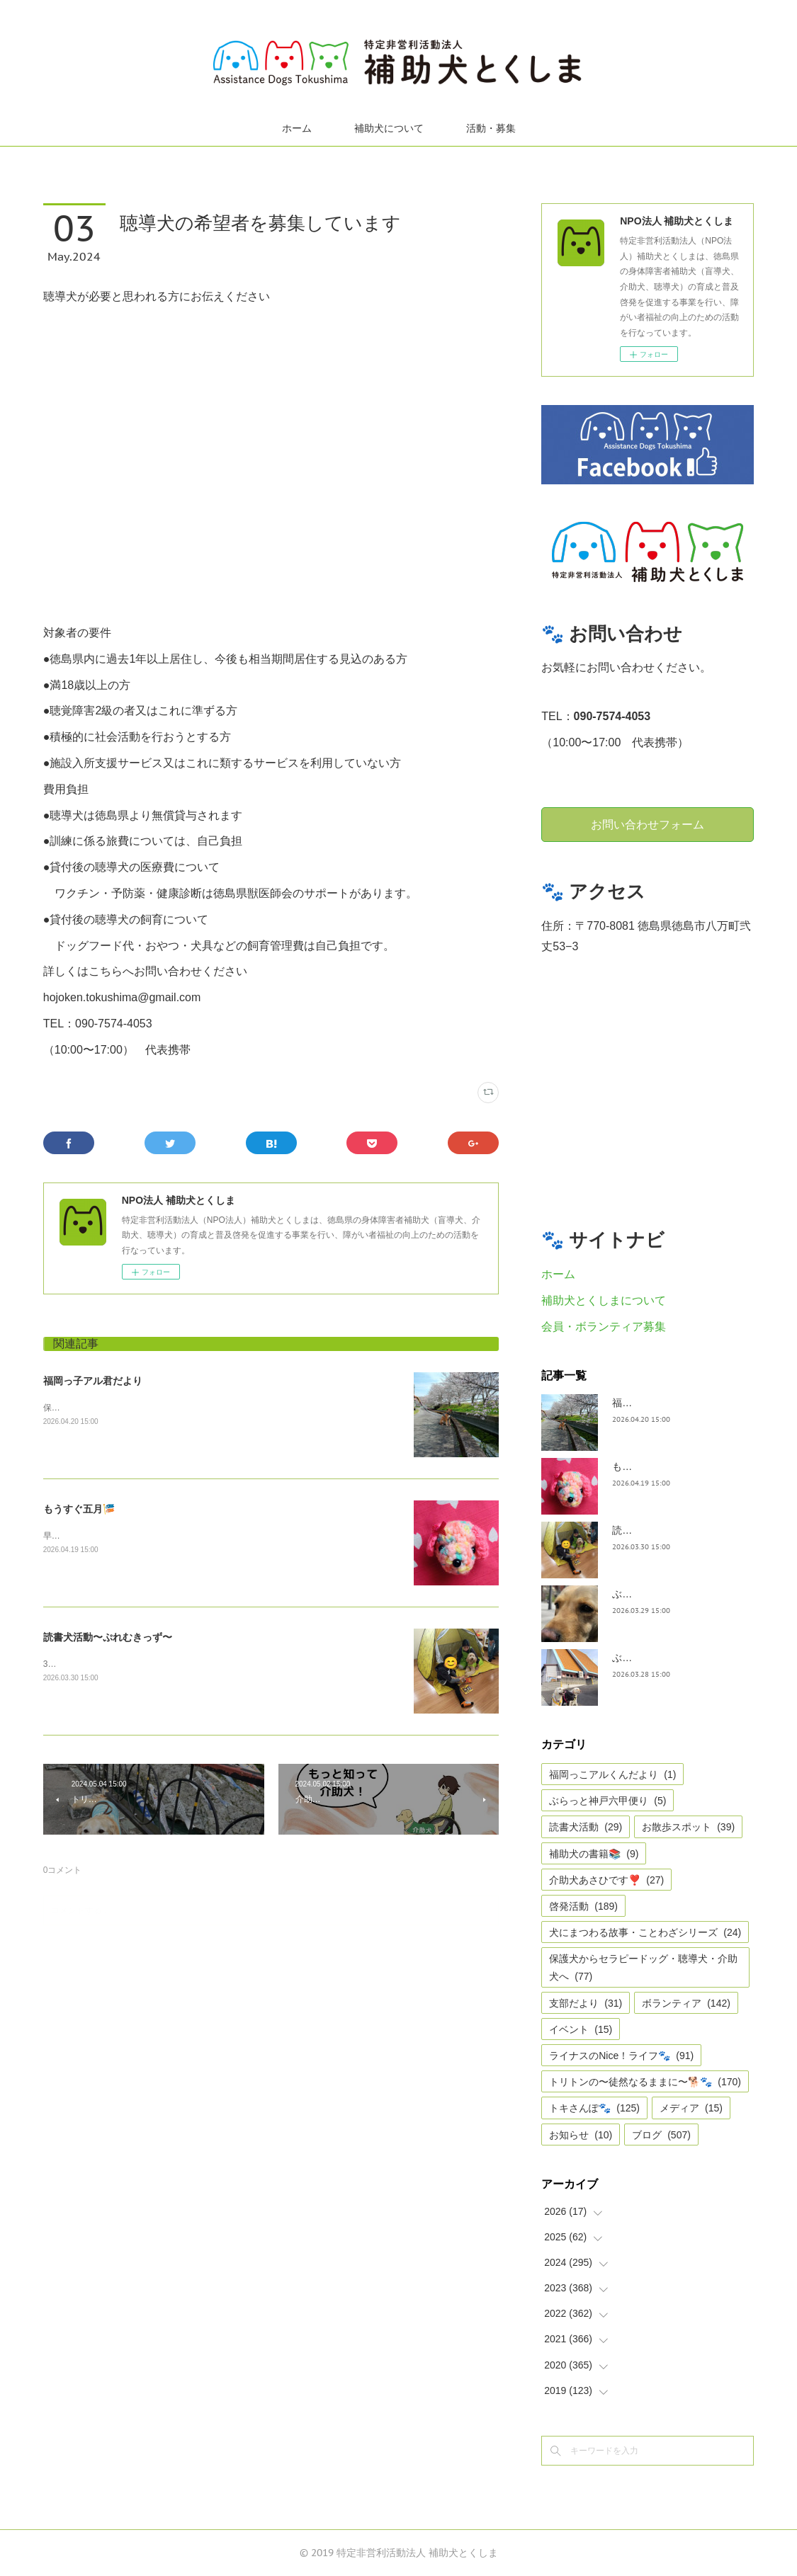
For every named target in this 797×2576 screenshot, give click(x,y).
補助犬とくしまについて (603, 1300)
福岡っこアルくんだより (612, 1774)
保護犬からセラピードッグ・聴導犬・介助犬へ (643, 1967)
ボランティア (686, 2003)
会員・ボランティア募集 (603, 1327)
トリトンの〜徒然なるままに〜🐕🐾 (645, 2081)
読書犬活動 (585, 1827)
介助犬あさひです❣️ (606, 1880)
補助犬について (389, 128)
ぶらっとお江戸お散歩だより (676, 1594)
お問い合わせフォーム (647, 824)
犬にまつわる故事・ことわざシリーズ (645, 1932)
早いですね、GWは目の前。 (97, 1536)
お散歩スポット (688, 1827)
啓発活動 (583, 1906)
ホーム (297, 128)
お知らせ (580, 2135)
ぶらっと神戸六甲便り (607, 1800)
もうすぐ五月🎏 (79, 1509)
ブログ (661, 2135)
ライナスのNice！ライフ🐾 (621, 2055)
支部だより (585, 2003)
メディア (691, 2108)
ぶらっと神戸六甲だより (666, 1657)
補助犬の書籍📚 (593, 1853)
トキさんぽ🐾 (594, 2108)
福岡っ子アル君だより (92, 1380)
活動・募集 (491, 128)
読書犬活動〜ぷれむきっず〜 (107, 1637)
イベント (580, 2029)
